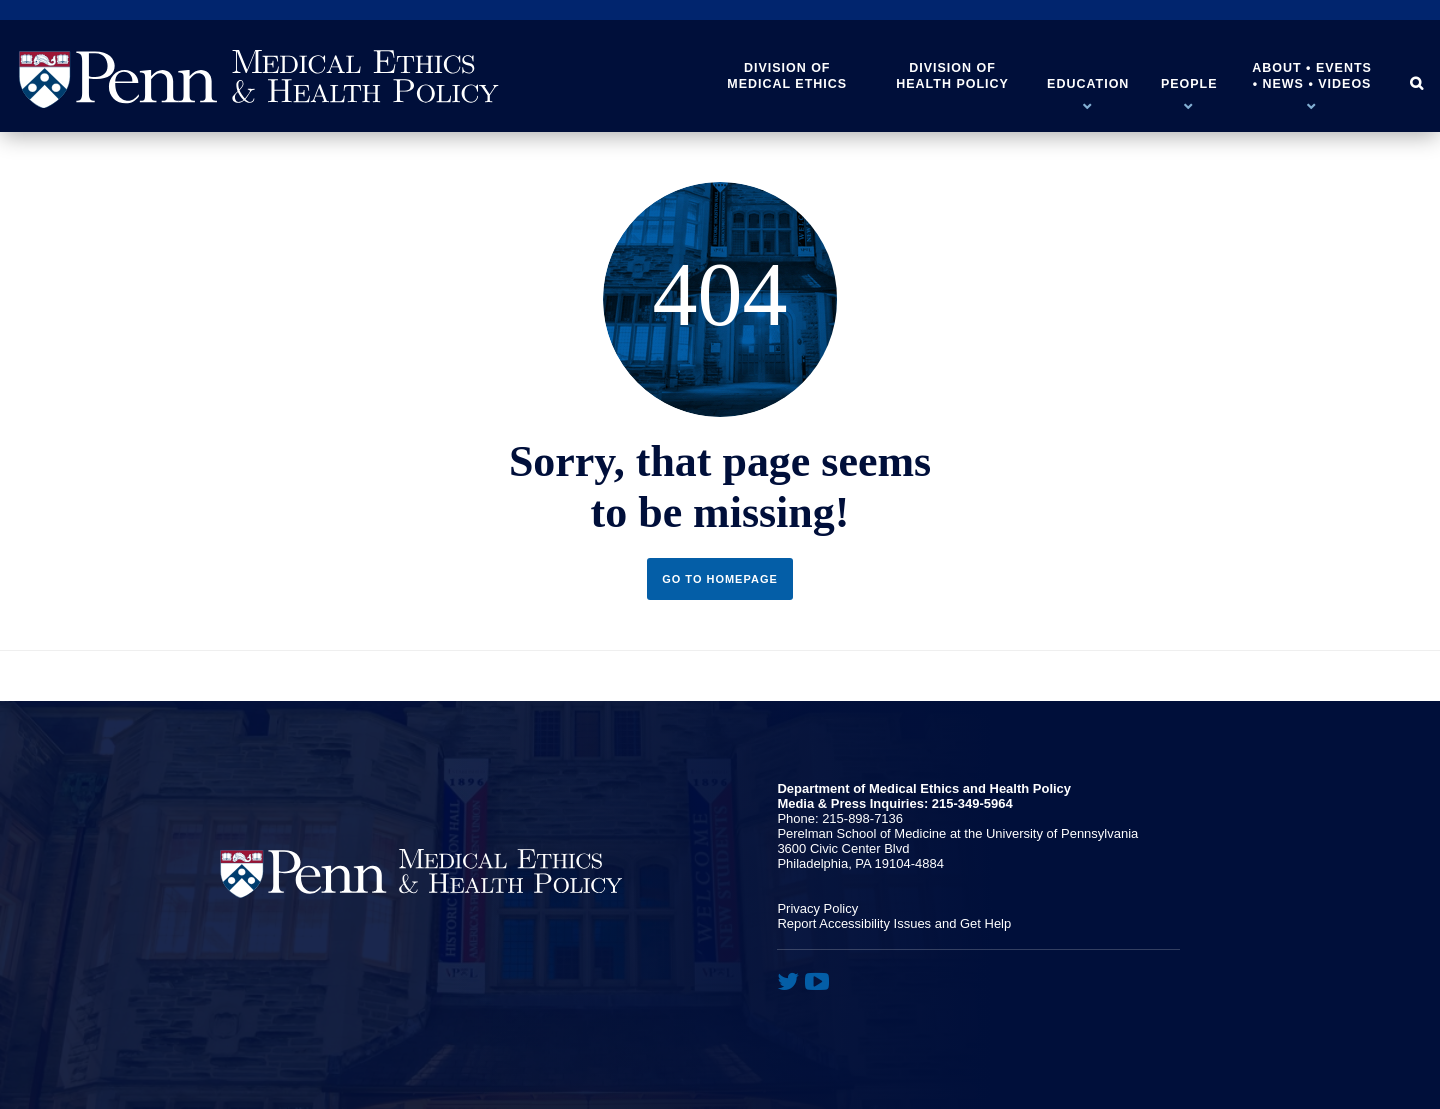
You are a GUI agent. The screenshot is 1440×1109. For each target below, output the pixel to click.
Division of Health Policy (952, 76)
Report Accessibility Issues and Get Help (894, 923)
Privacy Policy (817, 908)
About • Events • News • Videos (1312, 76)
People (1189, 84)
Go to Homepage (720, 579)
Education (1088, 84)
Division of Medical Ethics (787, 76)
